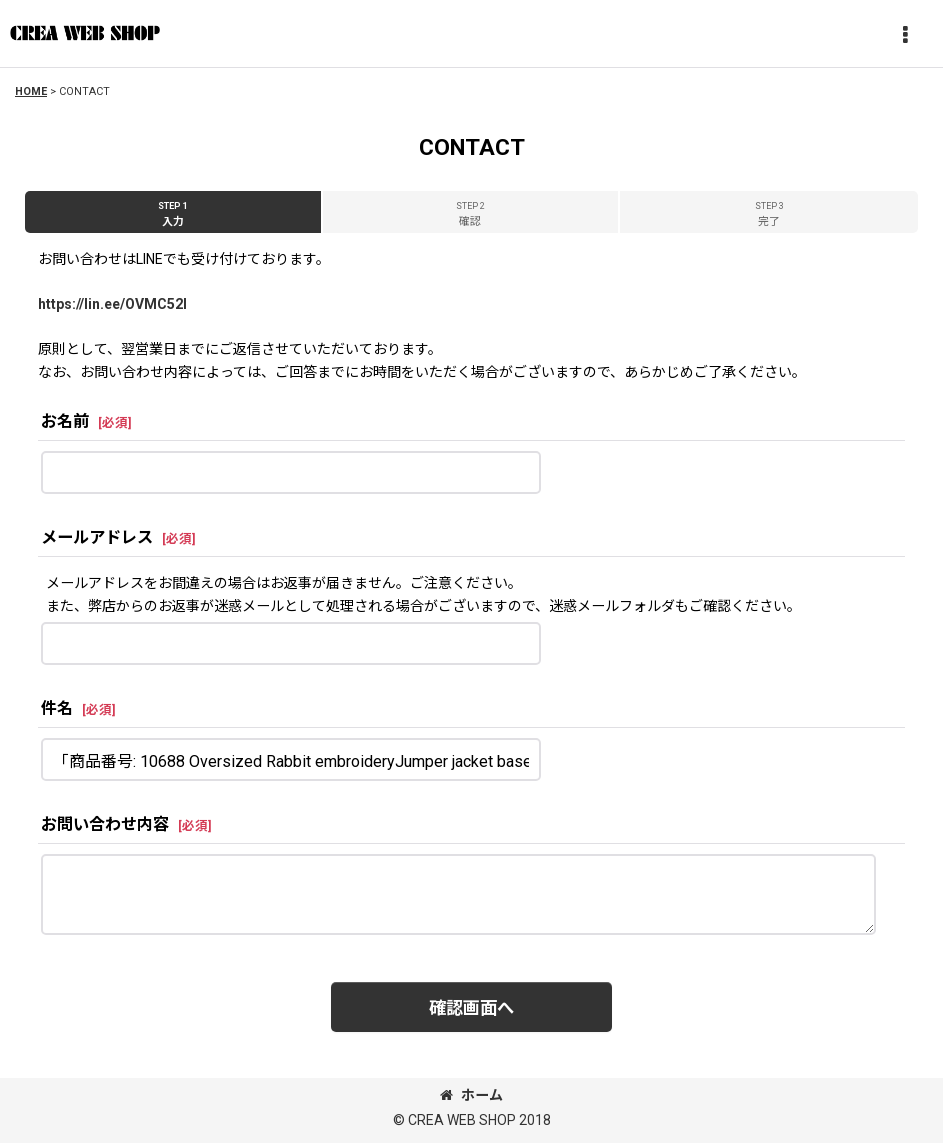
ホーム (471, 1095)
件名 (57, 708)
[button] (905, 36)
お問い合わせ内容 (105, 824)
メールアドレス (97, 537)
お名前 (65, 421)
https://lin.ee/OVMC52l (112, 304)
